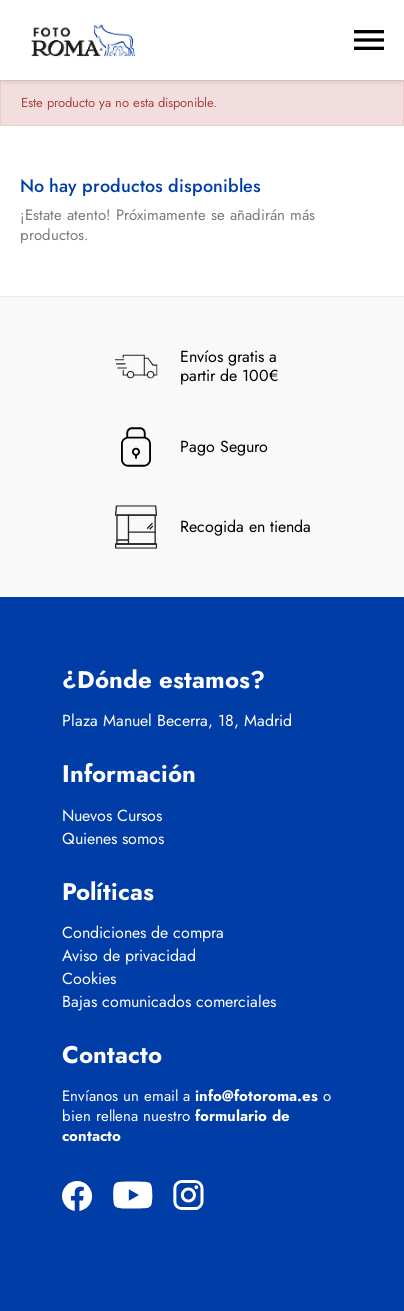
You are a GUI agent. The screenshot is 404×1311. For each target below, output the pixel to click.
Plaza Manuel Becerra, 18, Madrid (177, 721)
